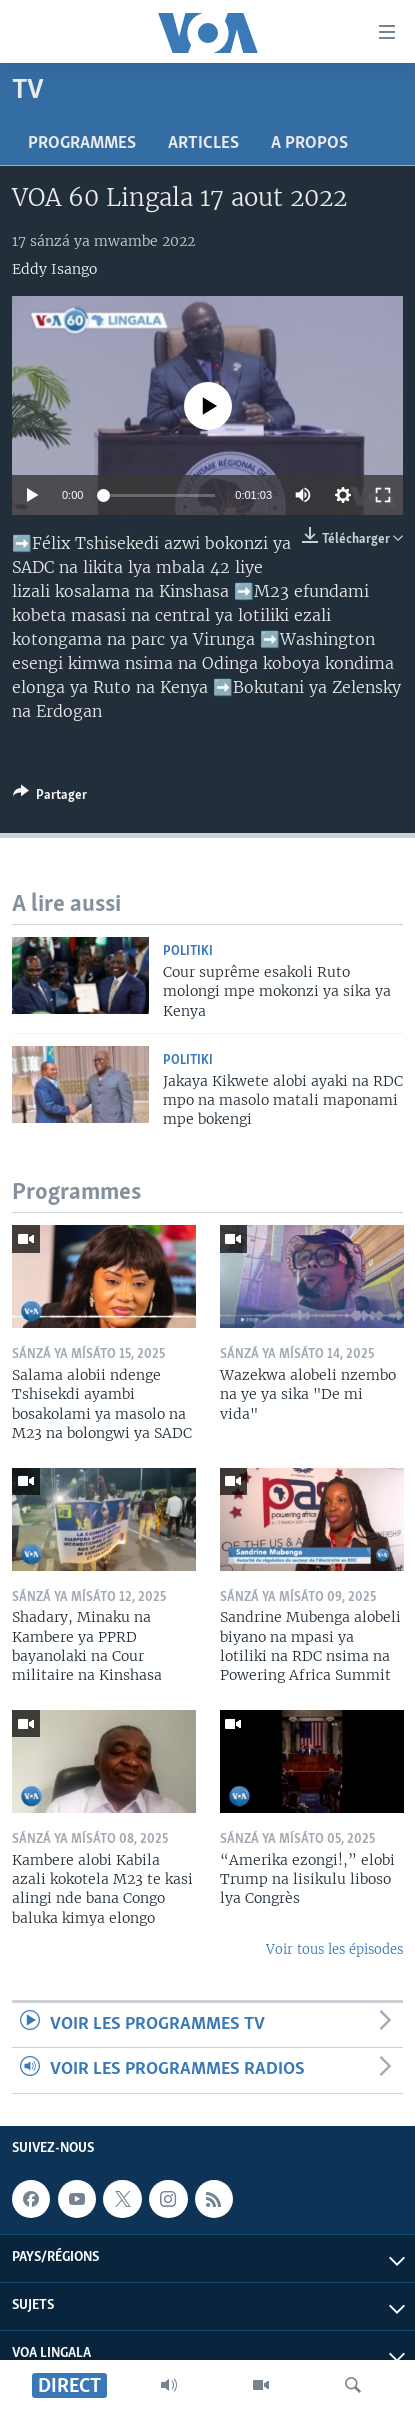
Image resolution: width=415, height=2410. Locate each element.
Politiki (188, 951)
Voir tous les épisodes (334, 1949)
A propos (309, 143)
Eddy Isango (54, 269)
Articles (203, 143)
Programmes (82, 143)
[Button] (50, 798)
